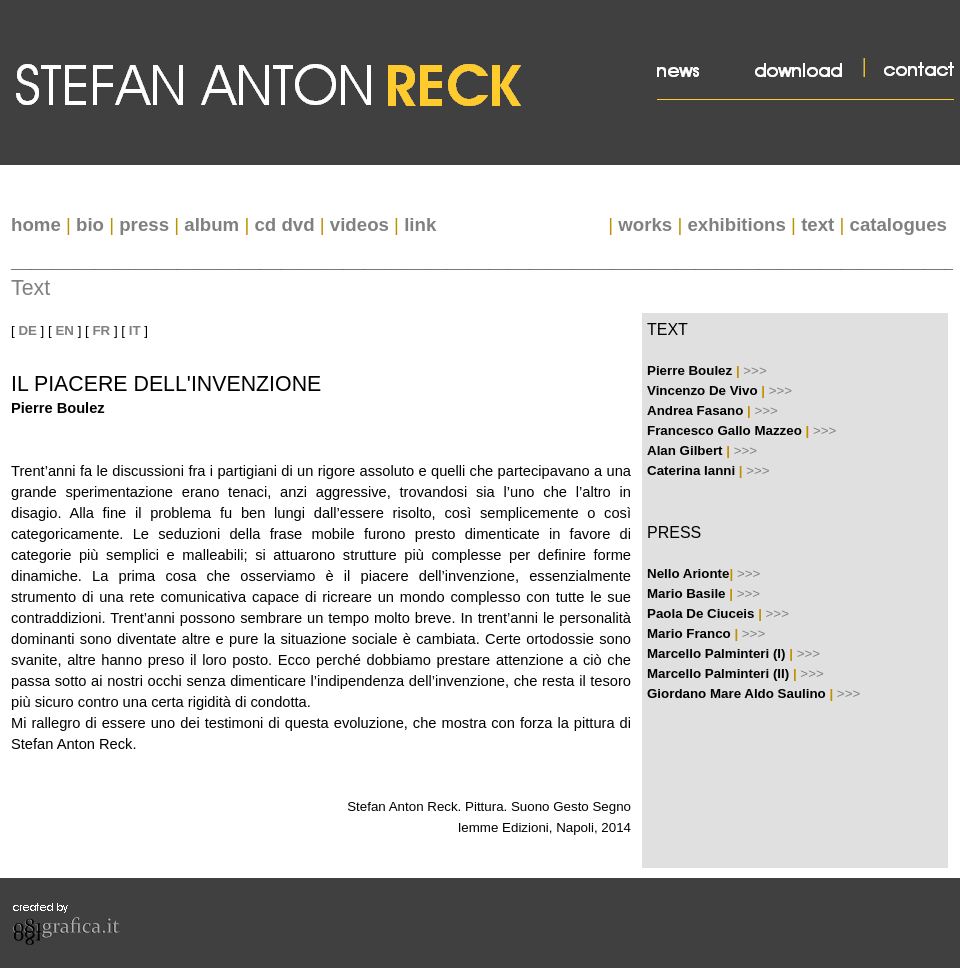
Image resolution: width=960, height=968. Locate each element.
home (36, 224)
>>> (754, 370)
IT (135, 330)
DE (27, 330)
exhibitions (736, 224)
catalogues (898, 224)
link (420, 224)
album (211, 224)
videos (359, 224)
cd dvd (284, 224)
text (817, 224)
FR (101, 330)
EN (64, 330)
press (144, 224)
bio (90, 224)
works (645, 224)
